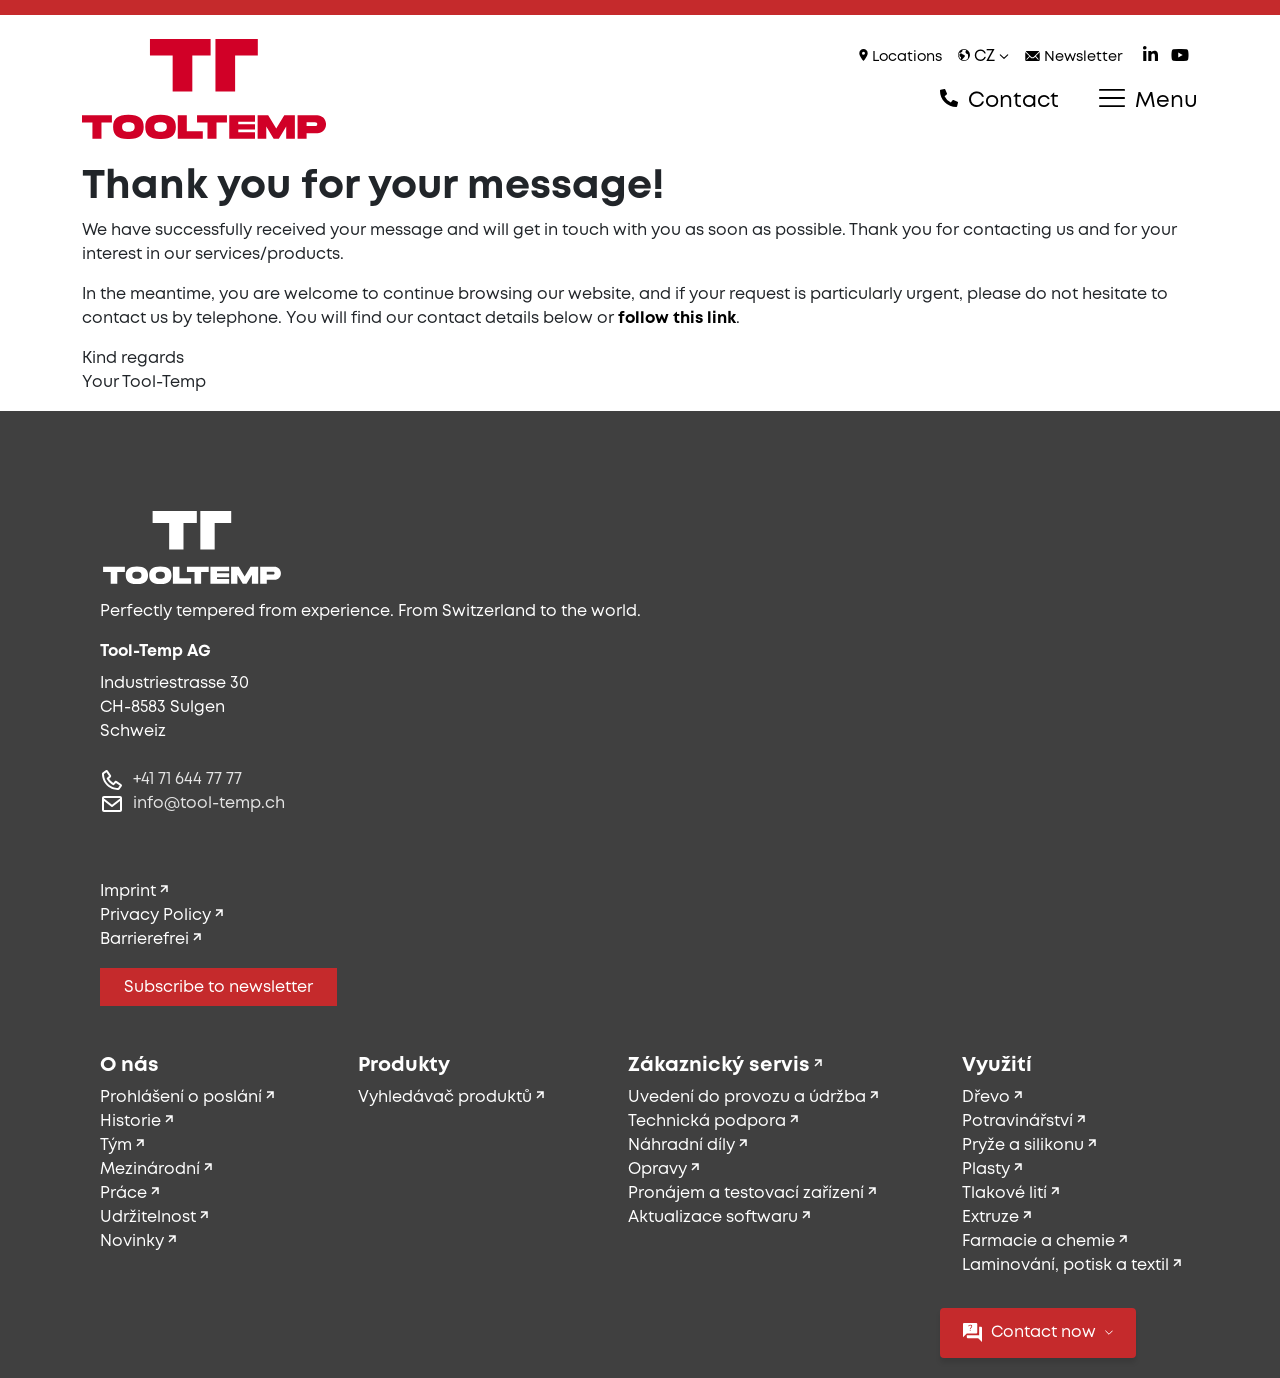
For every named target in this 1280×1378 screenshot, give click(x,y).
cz (983, 56)
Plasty (986, 1169)
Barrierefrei (144, 939)
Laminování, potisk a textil (1065, 1265)
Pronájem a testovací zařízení (746, 1193)
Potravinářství (1017, 1121)
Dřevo (986, 1097)
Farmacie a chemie (1038, 1241)
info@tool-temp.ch (209, 803)
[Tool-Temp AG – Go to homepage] (204, 89)
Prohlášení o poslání (181, 1097)
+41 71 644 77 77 (187, 779)
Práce (123, 1193)
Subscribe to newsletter (218, 987)
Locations (900, 56)
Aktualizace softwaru (713, 1217)
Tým (116, 1145)
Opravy (657, 1169)
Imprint (128, 891)
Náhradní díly (681, 1145)
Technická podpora (707, 1121)
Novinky (132, 1241)
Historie (130, 1121)
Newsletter (1074, 57)
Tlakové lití (1004, 1193)
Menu (1148, 100)
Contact (999, 100)
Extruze (990, 1217)
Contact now (1038, 1332)
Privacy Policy (155, 915)
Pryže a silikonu (1023, 1145)
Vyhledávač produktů (445, 1097)
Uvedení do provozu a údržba (747, 1097)
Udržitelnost (148, 1217)
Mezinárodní (150, 1169)
